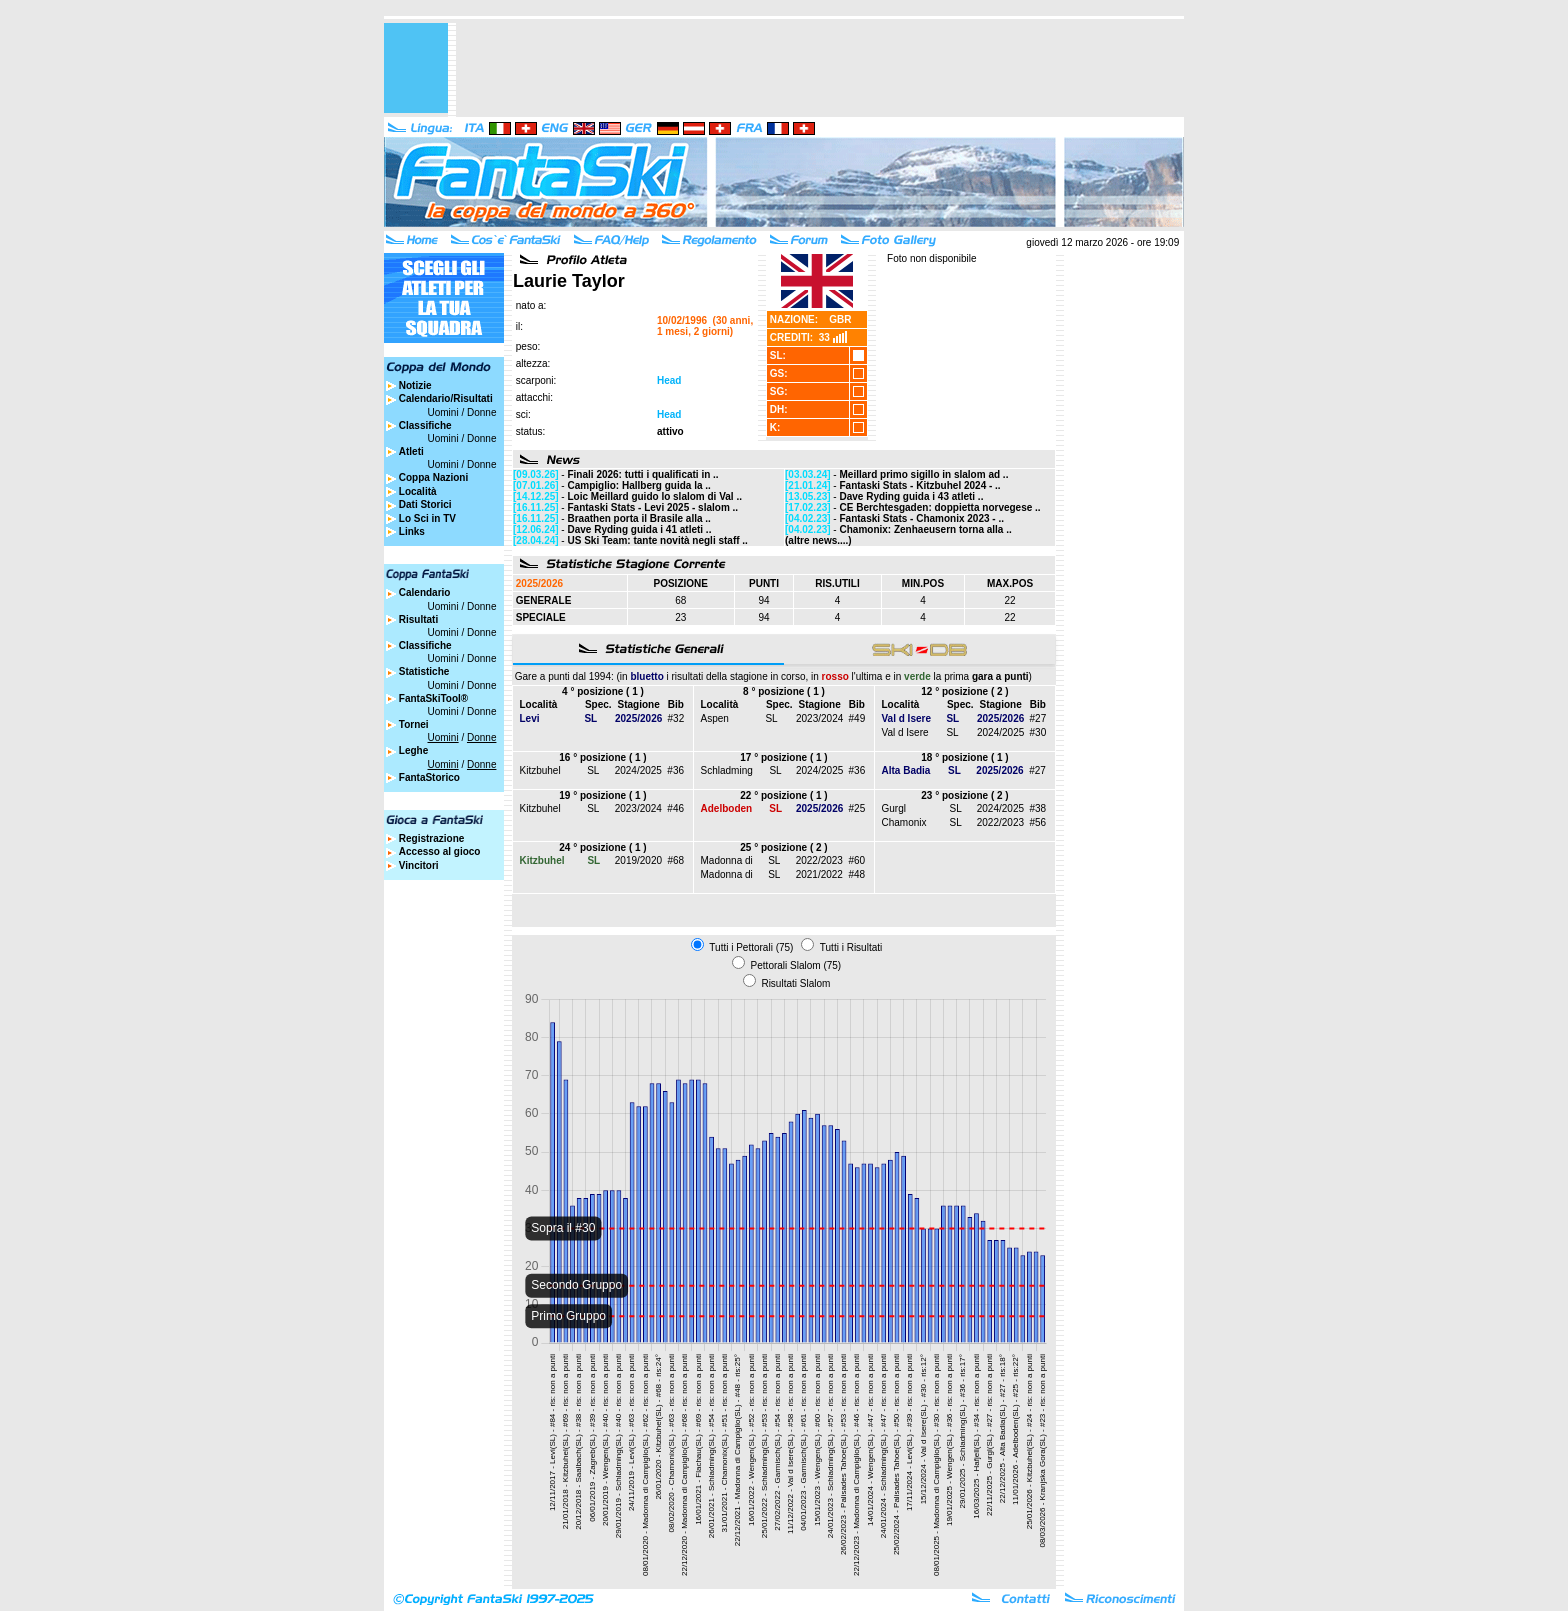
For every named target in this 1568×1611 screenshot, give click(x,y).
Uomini (443, 412)
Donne (481, 412)
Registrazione (432, 838)
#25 (857, 808)
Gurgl (894, 808)
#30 (1038, 732)
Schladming (727, 770)
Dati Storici (425, 504)
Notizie (415, 385)
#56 (1037, 822)
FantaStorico (429, 777)
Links (412, 531)
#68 (675, 860)
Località (418, 491)
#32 (676, 718)
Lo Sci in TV (427, 518)
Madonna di (727, 860)
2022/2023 (1000, 822)
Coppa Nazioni (433, 477)
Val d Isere (905, 732)
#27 (1038, 718)
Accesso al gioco (440, 851)
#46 (675, 808)
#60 (856, 860)
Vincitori (419, 865)
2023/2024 (819, 718)
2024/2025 (1000, 732)
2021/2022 (819, 874)
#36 (675, 770)
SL (771, 718)
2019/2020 (638, 860)
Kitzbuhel (540, 770)
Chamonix (904, 822)
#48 (856, 874)
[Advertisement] (820, 68)
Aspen (715, 718)
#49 (857, 718)
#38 (1037, 808)
